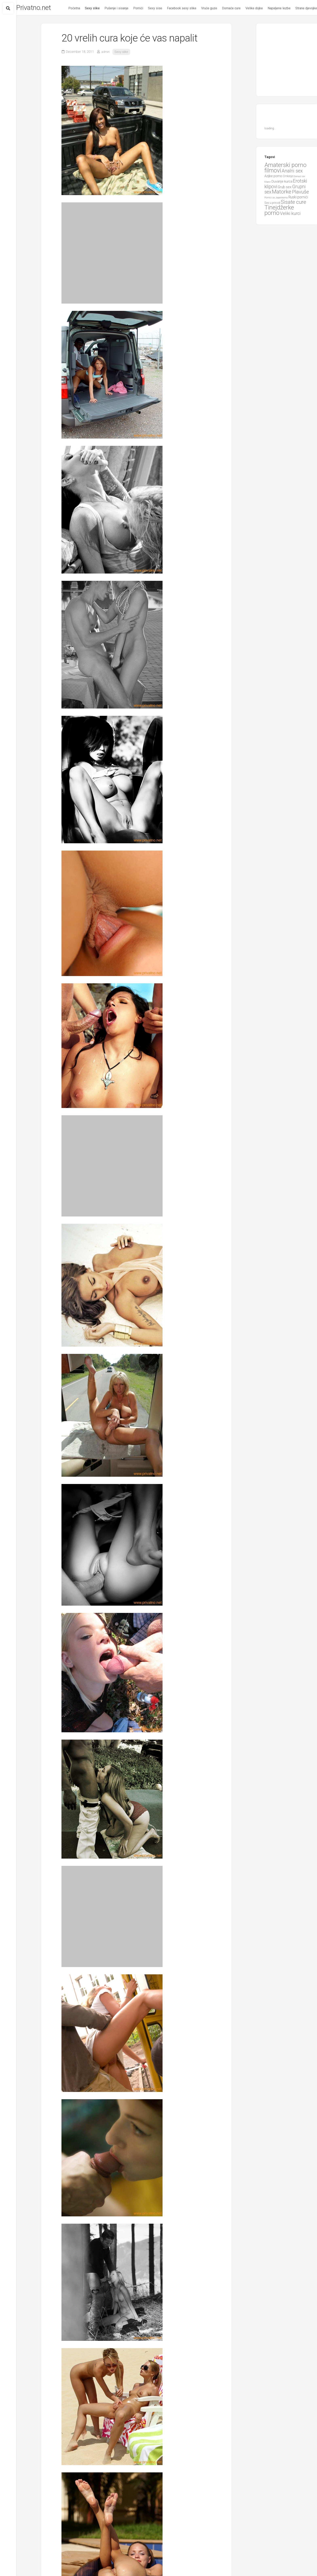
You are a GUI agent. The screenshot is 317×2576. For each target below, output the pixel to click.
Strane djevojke (298, 24)
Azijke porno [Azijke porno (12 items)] (273, 191)
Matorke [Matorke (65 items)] (281, 206)
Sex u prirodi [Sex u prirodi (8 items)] (272, 217)
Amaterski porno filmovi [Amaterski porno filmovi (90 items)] (285, 182)
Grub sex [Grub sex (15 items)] (285, 202)
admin (105, 66)
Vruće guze (201, 24)
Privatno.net (43, 8)
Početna (66, 24)
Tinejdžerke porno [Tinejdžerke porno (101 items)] (279, 225)
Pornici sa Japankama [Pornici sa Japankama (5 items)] (276, 212)
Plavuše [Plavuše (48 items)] (300, 206)
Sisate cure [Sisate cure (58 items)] (293, 217)
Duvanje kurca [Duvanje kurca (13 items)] (281, 196)
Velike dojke (246, 24)
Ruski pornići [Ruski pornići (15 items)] (298, 212)
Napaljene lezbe (271, 24)
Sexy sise (147, 24)
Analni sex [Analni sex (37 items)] (292, 185)
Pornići (130, 24)
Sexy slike (84, 24)
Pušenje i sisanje (108, 24)
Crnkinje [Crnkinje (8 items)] (288, 190)
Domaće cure (223, 24)
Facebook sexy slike (173, 24)
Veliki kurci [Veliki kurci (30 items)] (290, 228)
